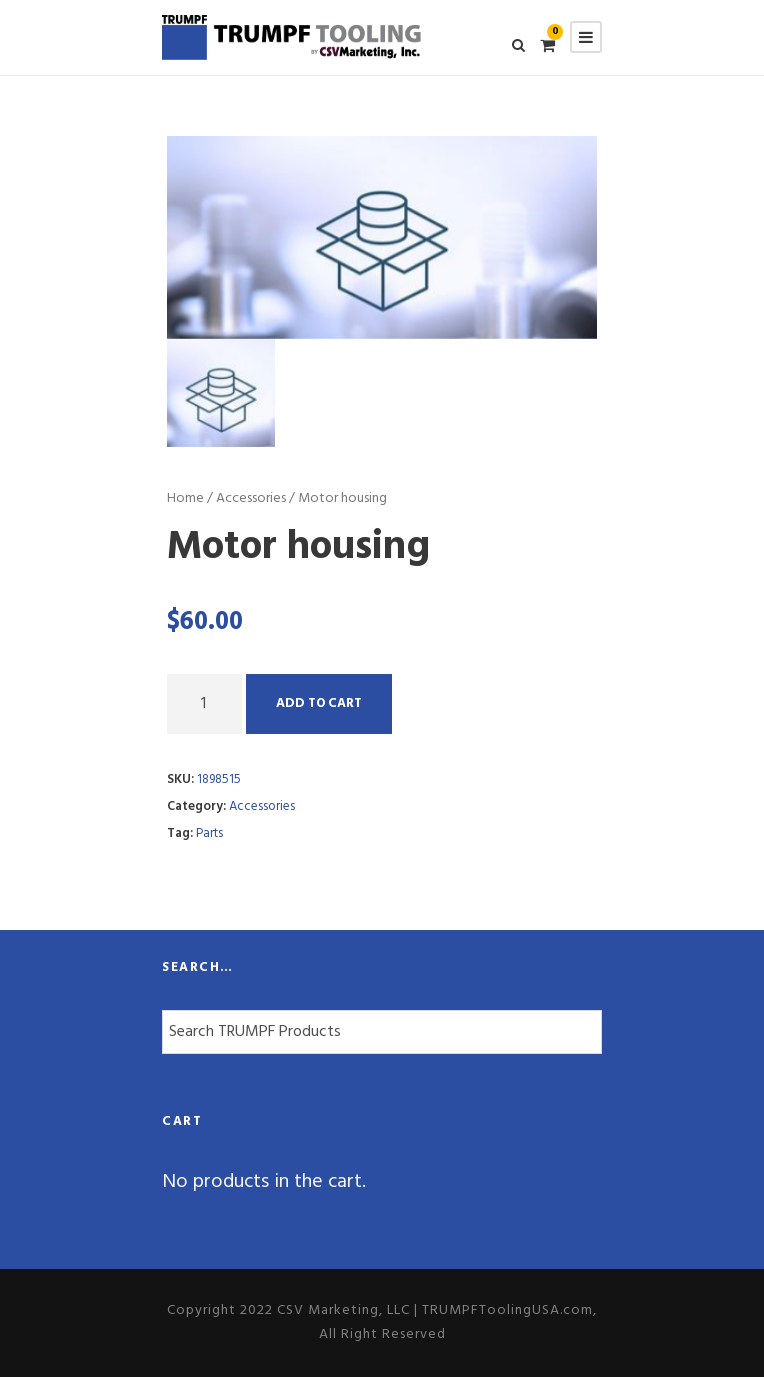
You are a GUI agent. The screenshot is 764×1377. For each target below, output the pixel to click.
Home (185, 498)
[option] (382, 237)
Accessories (251, 498)
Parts (209, 833)
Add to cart (319, 703)
